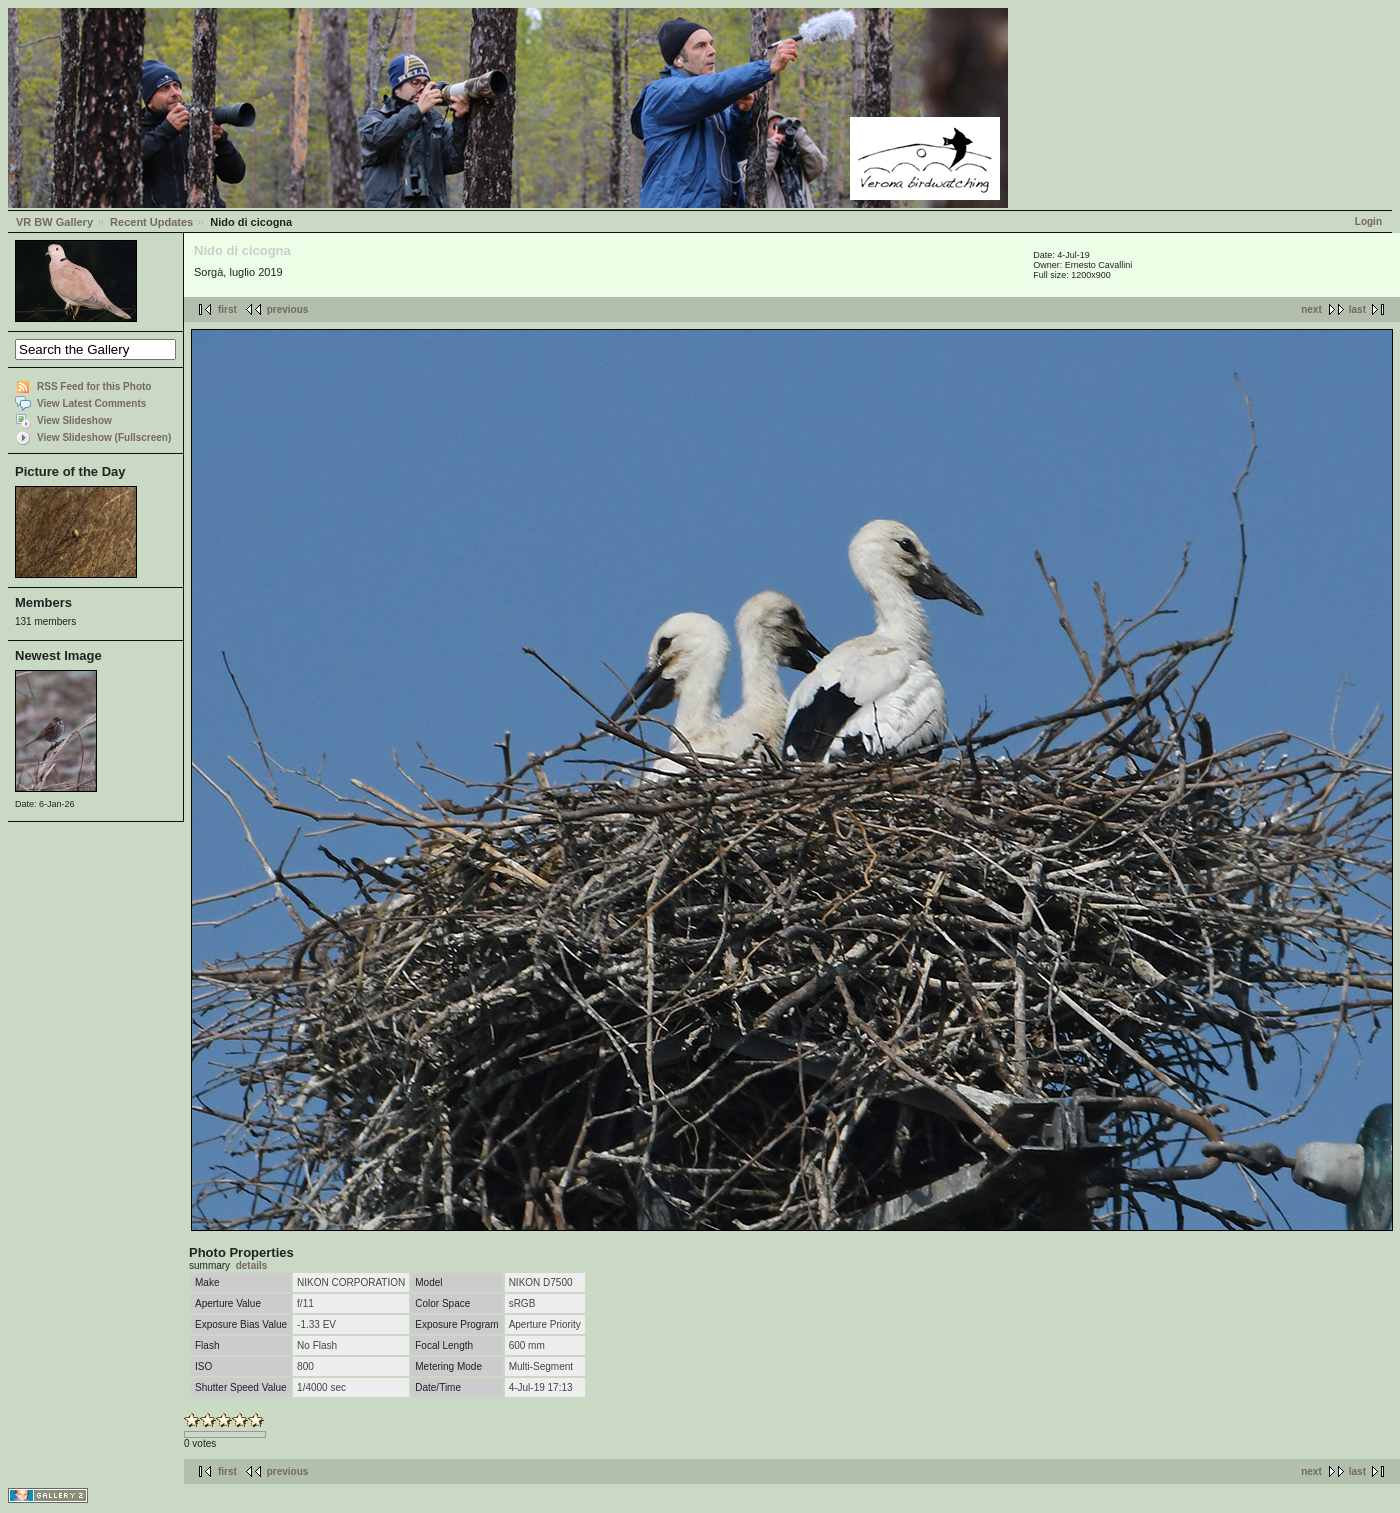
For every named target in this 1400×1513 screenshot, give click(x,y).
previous (288, 309)
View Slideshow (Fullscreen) (104, 437)
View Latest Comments (91, 403)
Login (1368, 221)
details (252, 1265)
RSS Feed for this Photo (94, 386)
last (1357, 309)
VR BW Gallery (54, 222)
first (227, 309)
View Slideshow (74, 420)
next (1311, 309)
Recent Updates (151, 222)
